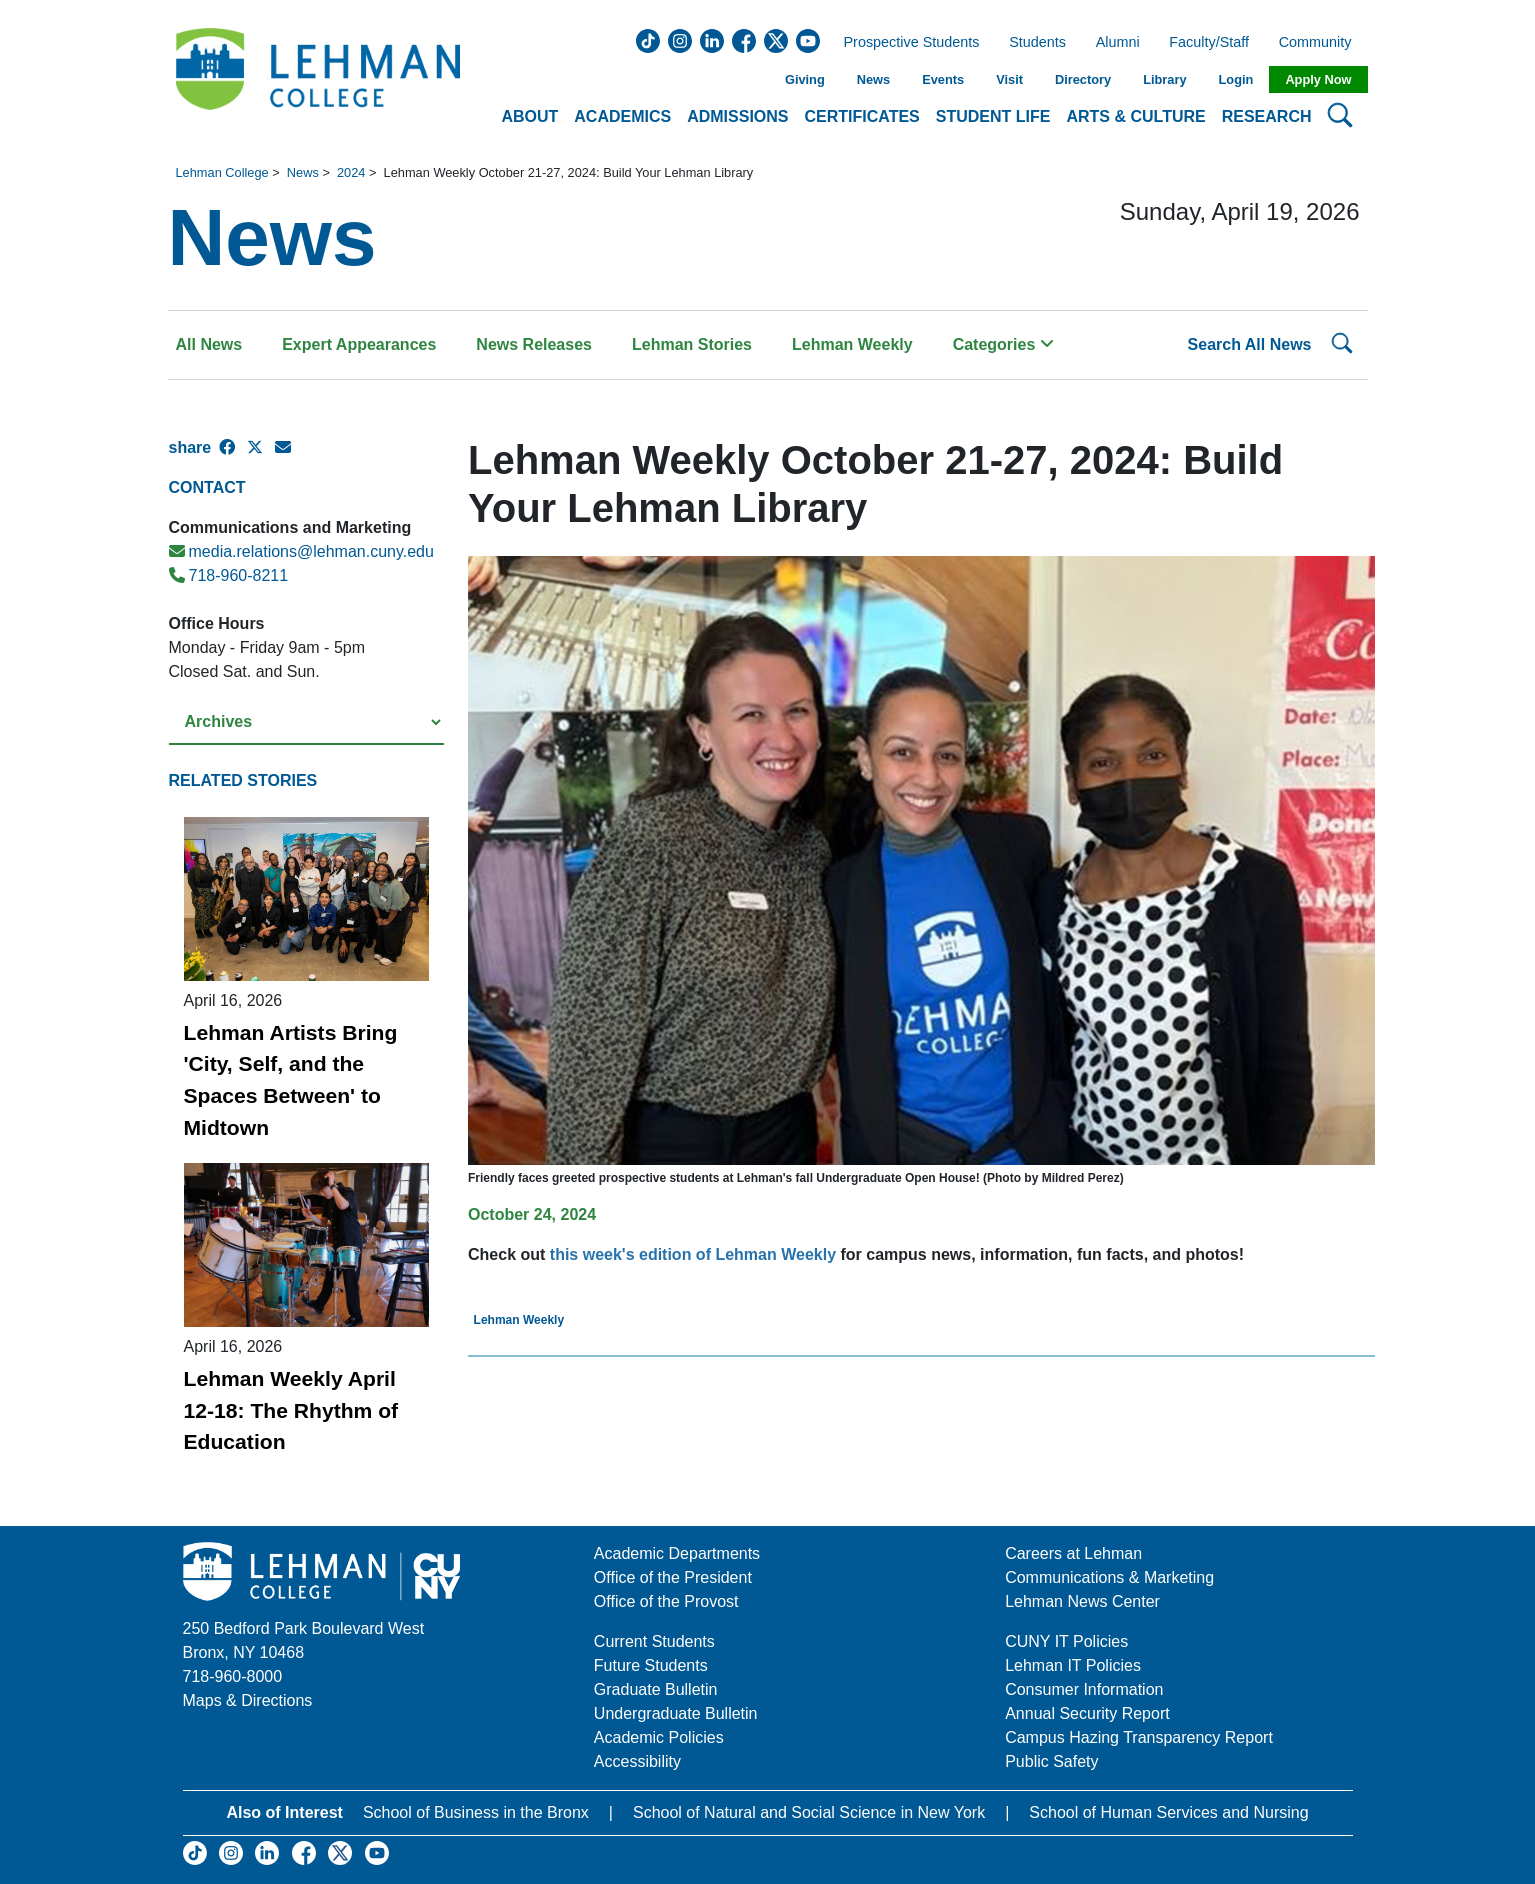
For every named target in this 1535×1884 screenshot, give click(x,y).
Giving (805, 79)
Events (943, 79)
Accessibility (637, 1761)
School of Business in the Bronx (476, 1812)
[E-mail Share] (289, 456)
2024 (351, 172)
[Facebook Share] (233, 456)
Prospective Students (906, 43)
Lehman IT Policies (1073, 1665)
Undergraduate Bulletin (676, 1713)
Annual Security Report (1087, 1713)
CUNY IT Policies (1066, 1641)
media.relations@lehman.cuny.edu (301, 551)
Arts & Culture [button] (1135, 116)
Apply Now (1318, 79)
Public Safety (1051, 1761)
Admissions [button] (737, 116)
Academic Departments (677, 1553)
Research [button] (1267, 116)
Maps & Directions (248, 1700)
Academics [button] (622, 116)
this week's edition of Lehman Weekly (693, 1254)
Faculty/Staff (1209, 43)
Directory (1083, 79)
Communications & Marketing (1109, 1577)
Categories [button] (1003, 344)
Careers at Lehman (1073, 1553)
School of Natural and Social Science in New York (809, 1812)
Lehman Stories (692, 344)
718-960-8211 (229, 575)
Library (1164, 79)
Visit (1009, 79)
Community (1321, 43)
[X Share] (261, 456)
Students (1037, 43)
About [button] (529, 116)
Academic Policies (659, 1737)
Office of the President (673, 1577)
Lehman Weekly (852, 344)
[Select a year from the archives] (307, 722)
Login (1236, 79)
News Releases (534, 344)
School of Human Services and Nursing (1168, 1812)
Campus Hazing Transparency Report (1139, 1737)
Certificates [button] (862, 116)
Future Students (651, 1665)
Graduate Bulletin (656, 1689)
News (873, 79)
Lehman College (222, 172)
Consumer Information (1084, 1689)
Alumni (1118, 43)
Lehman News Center (1082, 1601)
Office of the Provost (666, 1601)
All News (209, 344)
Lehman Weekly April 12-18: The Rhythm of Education (291, 1410)
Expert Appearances (359, 344)
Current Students (654, 1641)
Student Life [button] (993, 116)
